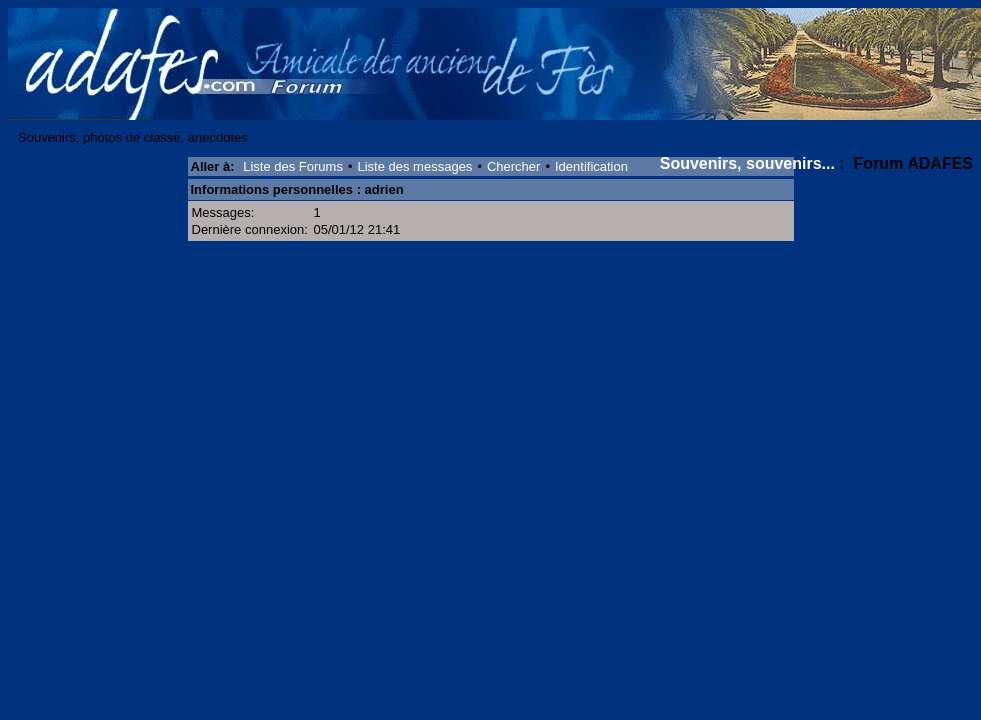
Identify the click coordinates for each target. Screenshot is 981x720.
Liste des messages (414, 166)
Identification (591, 166)
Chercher (513, 166)
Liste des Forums (293, 166)
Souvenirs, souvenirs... (747, 163)
